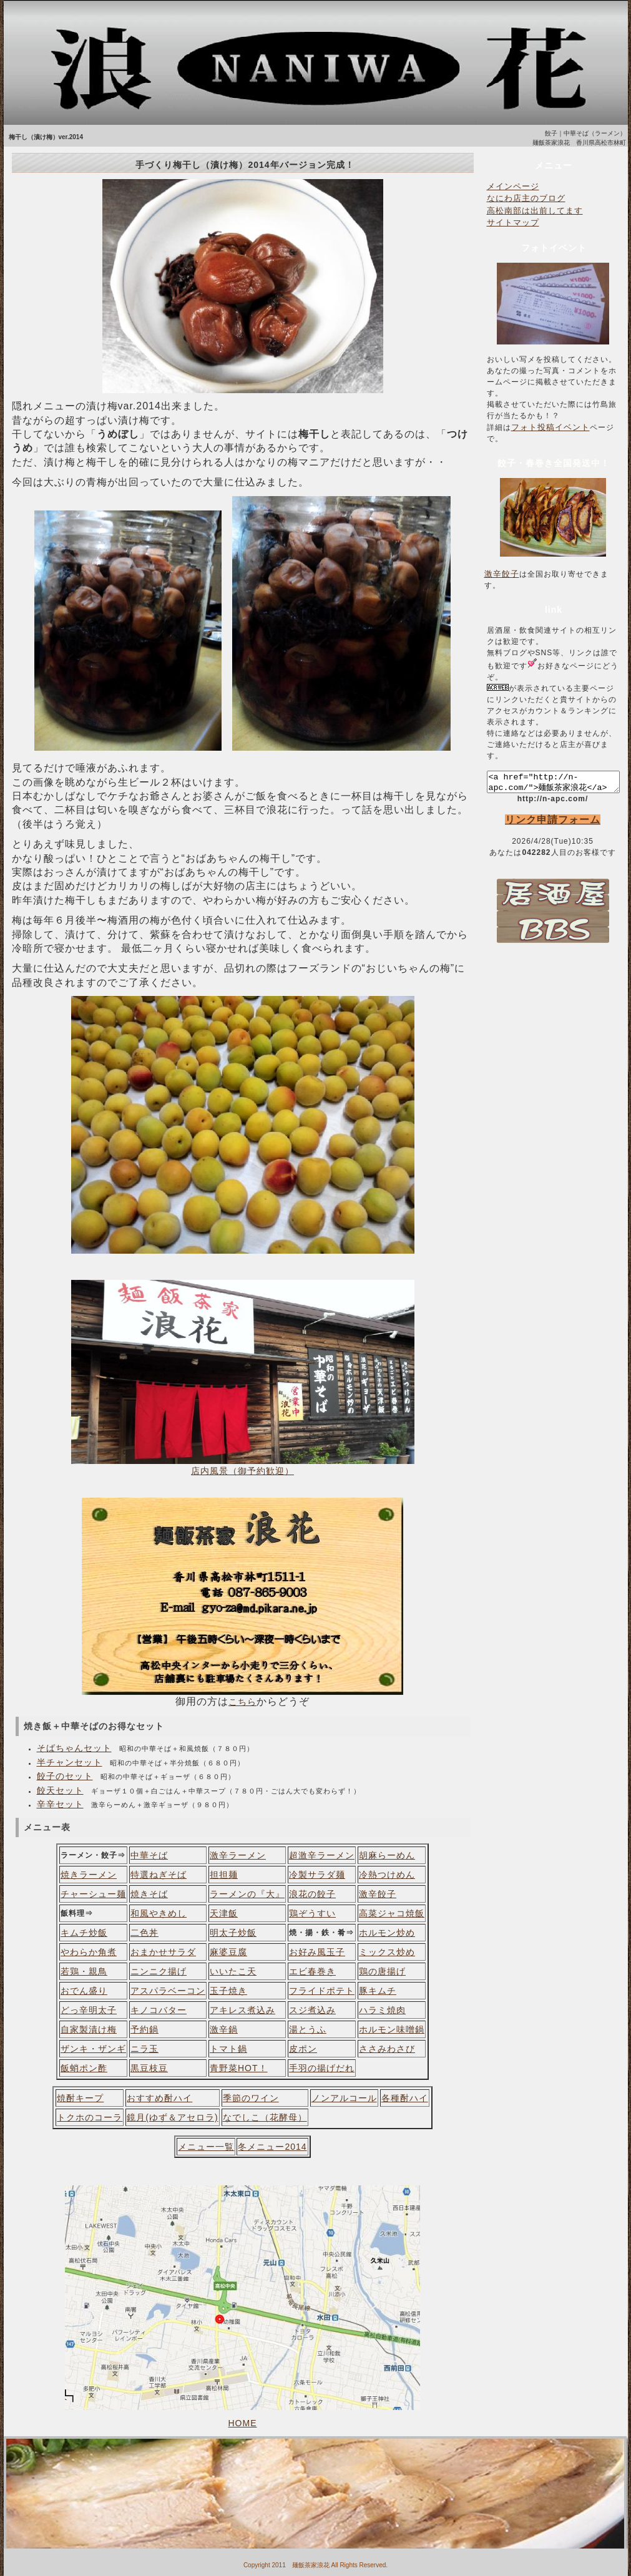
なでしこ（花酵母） (265, 2117)
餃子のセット (65, 1776)
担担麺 (224, 1875)
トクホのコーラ (89, 2117)
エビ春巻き (312, 1971)
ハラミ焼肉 (382, 2010)
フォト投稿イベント (550, 427)
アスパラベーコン (167, 1991)
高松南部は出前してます (535, 210)
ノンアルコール (344, 2098)
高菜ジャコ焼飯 (391, 1913)
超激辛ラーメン (322, 1855)
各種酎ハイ (404, 2098)
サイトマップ (513, 222)
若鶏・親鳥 (84, 1971)
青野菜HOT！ (239, 2068)
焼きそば (149, 1894)
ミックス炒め (387, 1952)
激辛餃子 (377, 1894)
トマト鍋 (228, 2049)
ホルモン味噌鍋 (391, 2029)
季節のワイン (251, 2098)
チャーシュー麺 (93, 1894)
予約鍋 (144, 2029)
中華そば (149, 1855)
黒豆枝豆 (149, 2068)
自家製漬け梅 (89, 2029)
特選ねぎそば (158, 1875)
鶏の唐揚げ (382, 1971)
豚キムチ (377, 1991)
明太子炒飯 (233, 1933)
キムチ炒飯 (84, 1933)
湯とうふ (307, 2029)
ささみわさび (387, 2049)
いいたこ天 (233, 1971)
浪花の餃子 (312, 1894)
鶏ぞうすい (312, 1913)
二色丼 (144, 1933)
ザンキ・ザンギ (93, 2049)
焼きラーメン (89, 1875)
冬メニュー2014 (272, 2147)
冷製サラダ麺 (317, 1875)
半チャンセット (69, 1762)
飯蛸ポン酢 (84, 2068)
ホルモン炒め (387, 1933)
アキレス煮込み (242, 2010)
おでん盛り (84, 1991)
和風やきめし (158, 1913)
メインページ (513, 186)
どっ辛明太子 (89, 2010)
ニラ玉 (144, 2049)
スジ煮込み (312, 2010)
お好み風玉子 (317, 1952)
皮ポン (303, 2049)
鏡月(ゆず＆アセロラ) (172, 2117)
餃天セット (60, 1790)
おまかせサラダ (163, 1952)
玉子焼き (228, 1991)
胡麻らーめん (387, 1855)
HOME (242, 2423)
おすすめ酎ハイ (159, 2098)
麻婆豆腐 (228, 1952)
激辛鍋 (224, 2029)
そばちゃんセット (74, 1748)
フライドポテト (322, 1991)
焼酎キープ (80, 2098)
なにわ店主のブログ (526, 198)
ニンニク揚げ (158, 1971)
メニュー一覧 (206, 2147)
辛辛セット (60, 1804)
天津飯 (224, 1913)
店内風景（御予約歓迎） (242, 1471)
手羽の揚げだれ (322, 2068)
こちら (242, 1702)
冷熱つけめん (387, 1875)
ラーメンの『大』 (247, 1894)
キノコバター (158, 2010)
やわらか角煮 (89, 1952)
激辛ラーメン (238, 1855)
